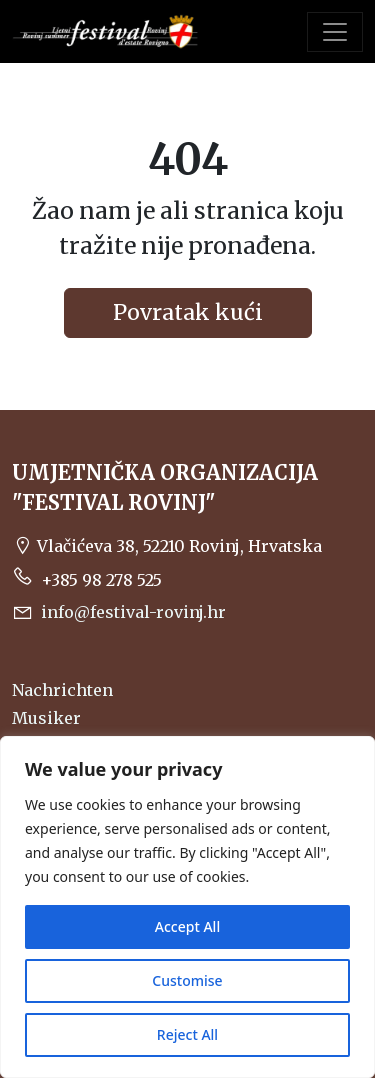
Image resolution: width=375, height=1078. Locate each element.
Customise (187, 980)
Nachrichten (62, 690)
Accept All (187, 926)
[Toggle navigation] (335, 32)
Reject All (187, 1034)
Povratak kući (188, 312)
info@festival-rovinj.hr (119, 612)
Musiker (46, 718)
